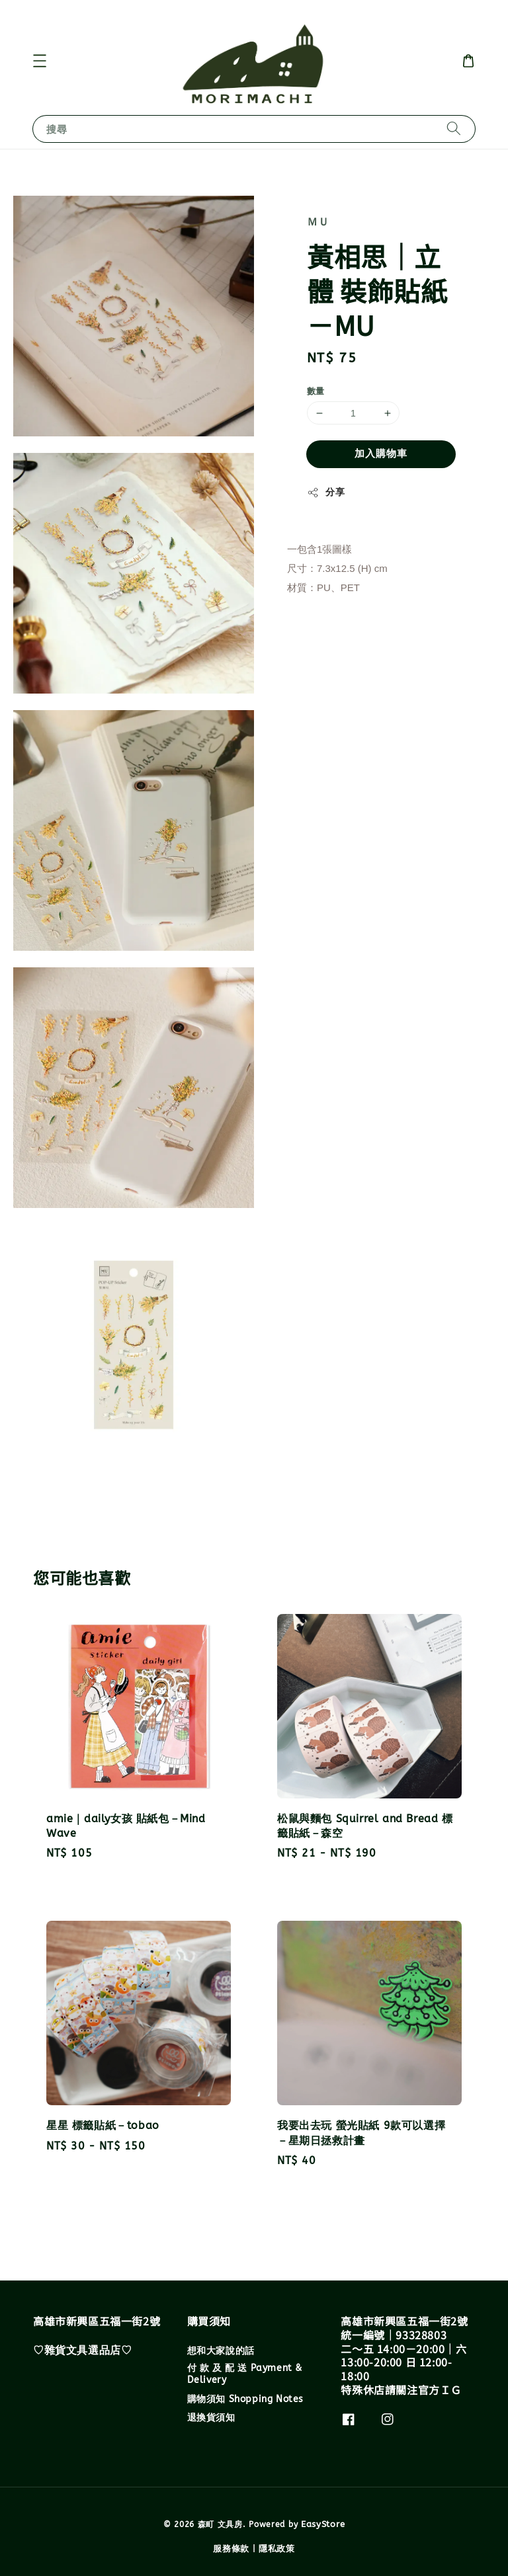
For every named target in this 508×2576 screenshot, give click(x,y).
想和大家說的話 (221, 2350)
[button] (39, 60)
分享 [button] (326, 493)
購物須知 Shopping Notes (245, 2399)
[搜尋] (454, 128)
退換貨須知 (211, 2417)
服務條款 (231, 2549)
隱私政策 (277, 2549)
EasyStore (323, 2524)
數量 (316, 391)
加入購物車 (381, 454)
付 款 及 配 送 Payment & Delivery (244, 2374)
